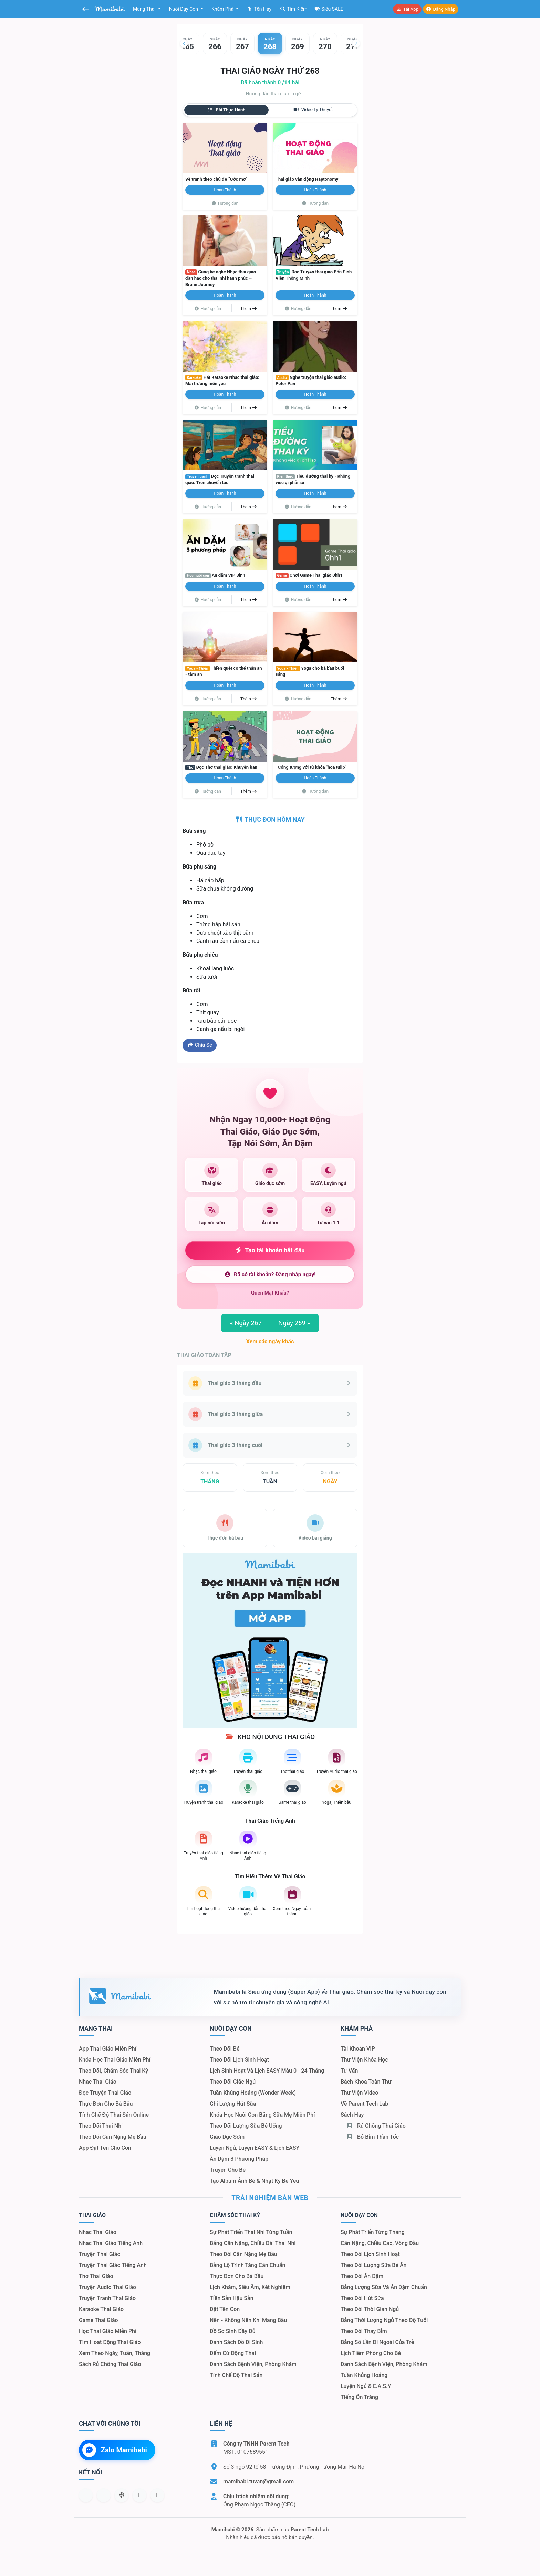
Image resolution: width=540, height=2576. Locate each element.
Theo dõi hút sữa (362, 2298)
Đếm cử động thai (233, 2353)
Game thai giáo (98, 2320)
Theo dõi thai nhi (101, 2125)
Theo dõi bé (225, 2048)
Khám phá (223, 9)
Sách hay (352, 2114)
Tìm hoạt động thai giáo (110, 2342)
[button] (184, 43)
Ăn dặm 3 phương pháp (239, 2158)
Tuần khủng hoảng (364, 2375)
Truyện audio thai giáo (107, 2287)
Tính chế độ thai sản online (114, 2114)
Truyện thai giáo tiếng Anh (113, 2265)
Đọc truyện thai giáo (105, 2092)
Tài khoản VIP (358, 2048)
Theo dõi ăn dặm (362, 2276)
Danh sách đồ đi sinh (236, 2342)
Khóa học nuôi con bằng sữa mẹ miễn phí (262, 2114)
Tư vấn (349, 2070)
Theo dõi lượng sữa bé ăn (373, 2265)
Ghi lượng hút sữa (233, 2103)
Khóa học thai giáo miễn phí (114, 2059)
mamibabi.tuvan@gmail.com (258, 2481)
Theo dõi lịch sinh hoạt (239, 2059)
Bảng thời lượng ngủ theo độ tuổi (384, 2320)
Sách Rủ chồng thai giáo (110, 2364)
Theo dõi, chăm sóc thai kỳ (113, 2070)
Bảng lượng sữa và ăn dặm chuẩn (384, 2287)
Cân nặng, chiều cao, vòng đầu (380, 2243)
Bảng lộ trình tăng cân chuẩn (247, 2265)
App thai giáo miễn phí (107, 2048)
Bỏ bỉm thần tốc (372, 2136)
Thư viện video (359, 2092)
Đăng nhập (440, 9)
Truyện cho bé (228, 2170)
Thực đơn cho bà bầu (106, 2103)
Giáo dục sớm (227, 2136)
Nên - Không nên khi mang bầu (248, 2320)
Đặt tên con (225, 2309)
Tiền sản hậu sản (231, 2298)
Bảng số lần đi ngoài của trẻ (377, 2342)
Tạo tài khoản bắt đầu (270, 1250)
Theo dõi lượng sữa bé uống (246, 2125)
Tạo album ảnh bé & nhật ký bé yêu (254, 2181)
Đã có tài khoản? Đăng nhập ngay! (269, 1274)
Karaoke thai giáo (101, 2309)
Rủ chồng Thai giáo (376, 2125)
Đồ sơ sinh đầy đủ (233, 2331)
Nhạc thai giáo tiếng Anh (111, 2243)
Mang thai (145, 9)
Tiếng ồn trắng (359, 2397)
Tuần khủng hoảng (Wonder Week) (253, 2092)
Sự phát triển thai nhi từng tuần (251, 2232)
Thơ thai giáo (96, 2276)
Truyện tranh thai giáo (107, 2298)
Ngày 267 (246, 1323)
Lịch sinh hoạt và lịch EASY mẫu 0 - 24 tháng (267, 2070)
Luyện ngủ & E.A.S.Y (366, 2386)
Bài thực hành (227, 110)
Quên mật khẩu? (270, 1293)
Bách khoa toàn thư (366, 2081)
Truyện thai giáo (100, 2254)
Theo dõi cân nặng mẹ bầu (112, 2136)
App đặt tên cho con (105, 2147)
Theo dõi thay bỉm (364, 2331)
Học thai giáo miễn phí (107, 2331)
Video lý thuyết (313, 109)
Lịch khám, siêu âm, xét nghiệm (250, 2287)
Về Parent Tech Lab (364, 2103)
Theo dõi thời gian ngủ (370, 2309)
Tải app (407, 9)
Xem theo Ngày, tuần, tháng (114, 2353)
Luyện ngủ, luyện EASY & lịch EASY (254, 2147)
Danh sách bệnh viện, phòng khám (253, 2364)
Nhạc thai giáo (97, 2081)
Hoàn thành (225, 190)
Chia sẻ (199, 1045)
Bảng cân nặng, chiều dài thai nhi (252, 2243)
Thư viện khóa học (364, 2059)
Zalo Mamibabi (114, 2450)
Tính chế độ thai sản (236, 2375)
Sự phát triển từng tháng (373, 2232)
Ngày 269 (294, 1323)
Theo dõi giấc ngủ (233, 2081)
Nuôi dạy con (184, 9)
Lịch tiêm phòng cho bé (371, 2353)
